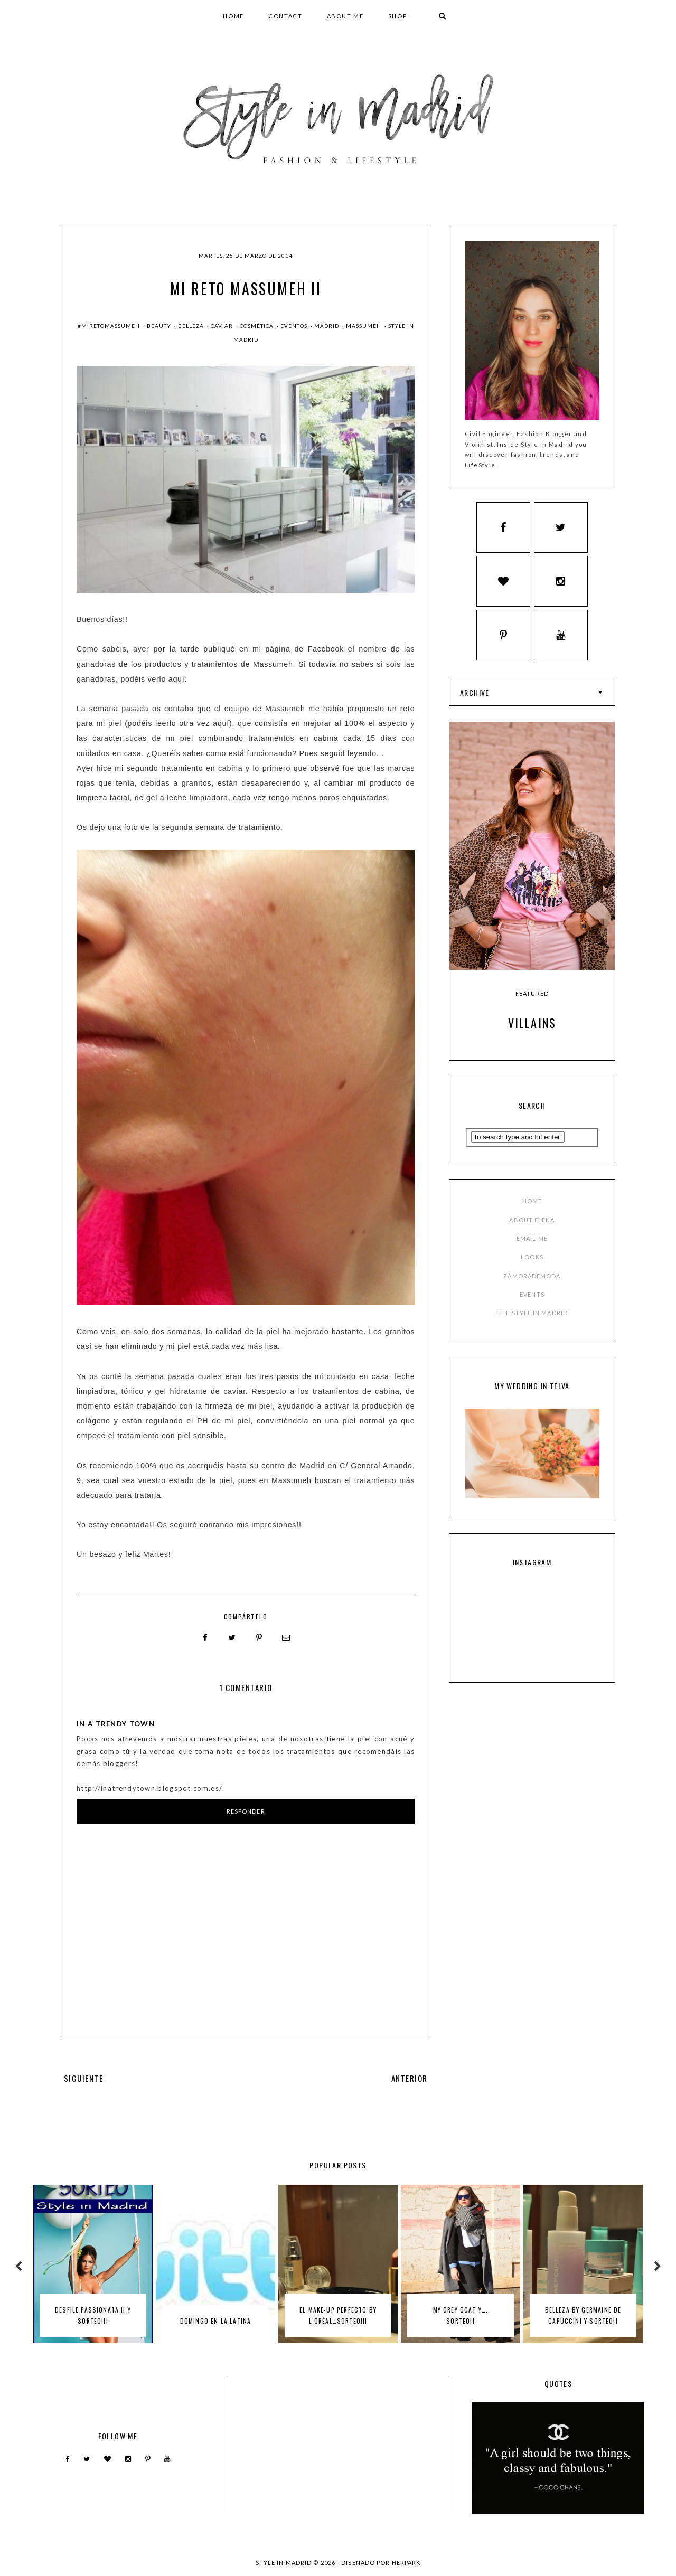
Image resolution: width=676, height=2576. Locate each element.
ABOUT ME (345, 16)
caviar (222, 326)
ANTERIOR (409, 2077)
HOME (233, 16)
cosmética (257, 326)
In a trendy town (116, 1724)
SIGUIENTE (83, 2077)
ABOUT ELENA (532, 1225)
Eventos (294, 326)
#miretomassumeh (110, 326)
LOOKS (532, 1262)
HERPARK (406, 2562)
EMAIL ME (532, 1243)
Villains (532, 1028)
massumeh (364, 326)
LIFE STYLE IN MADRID (532, 1318)
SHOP (397, 16)
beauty (160, 326)
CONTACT (285, 16)
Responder (246, 1811)
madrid (327, 326)
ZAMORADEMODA (531, 1281)
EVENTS (532, 1299)
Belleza (191, 326)
